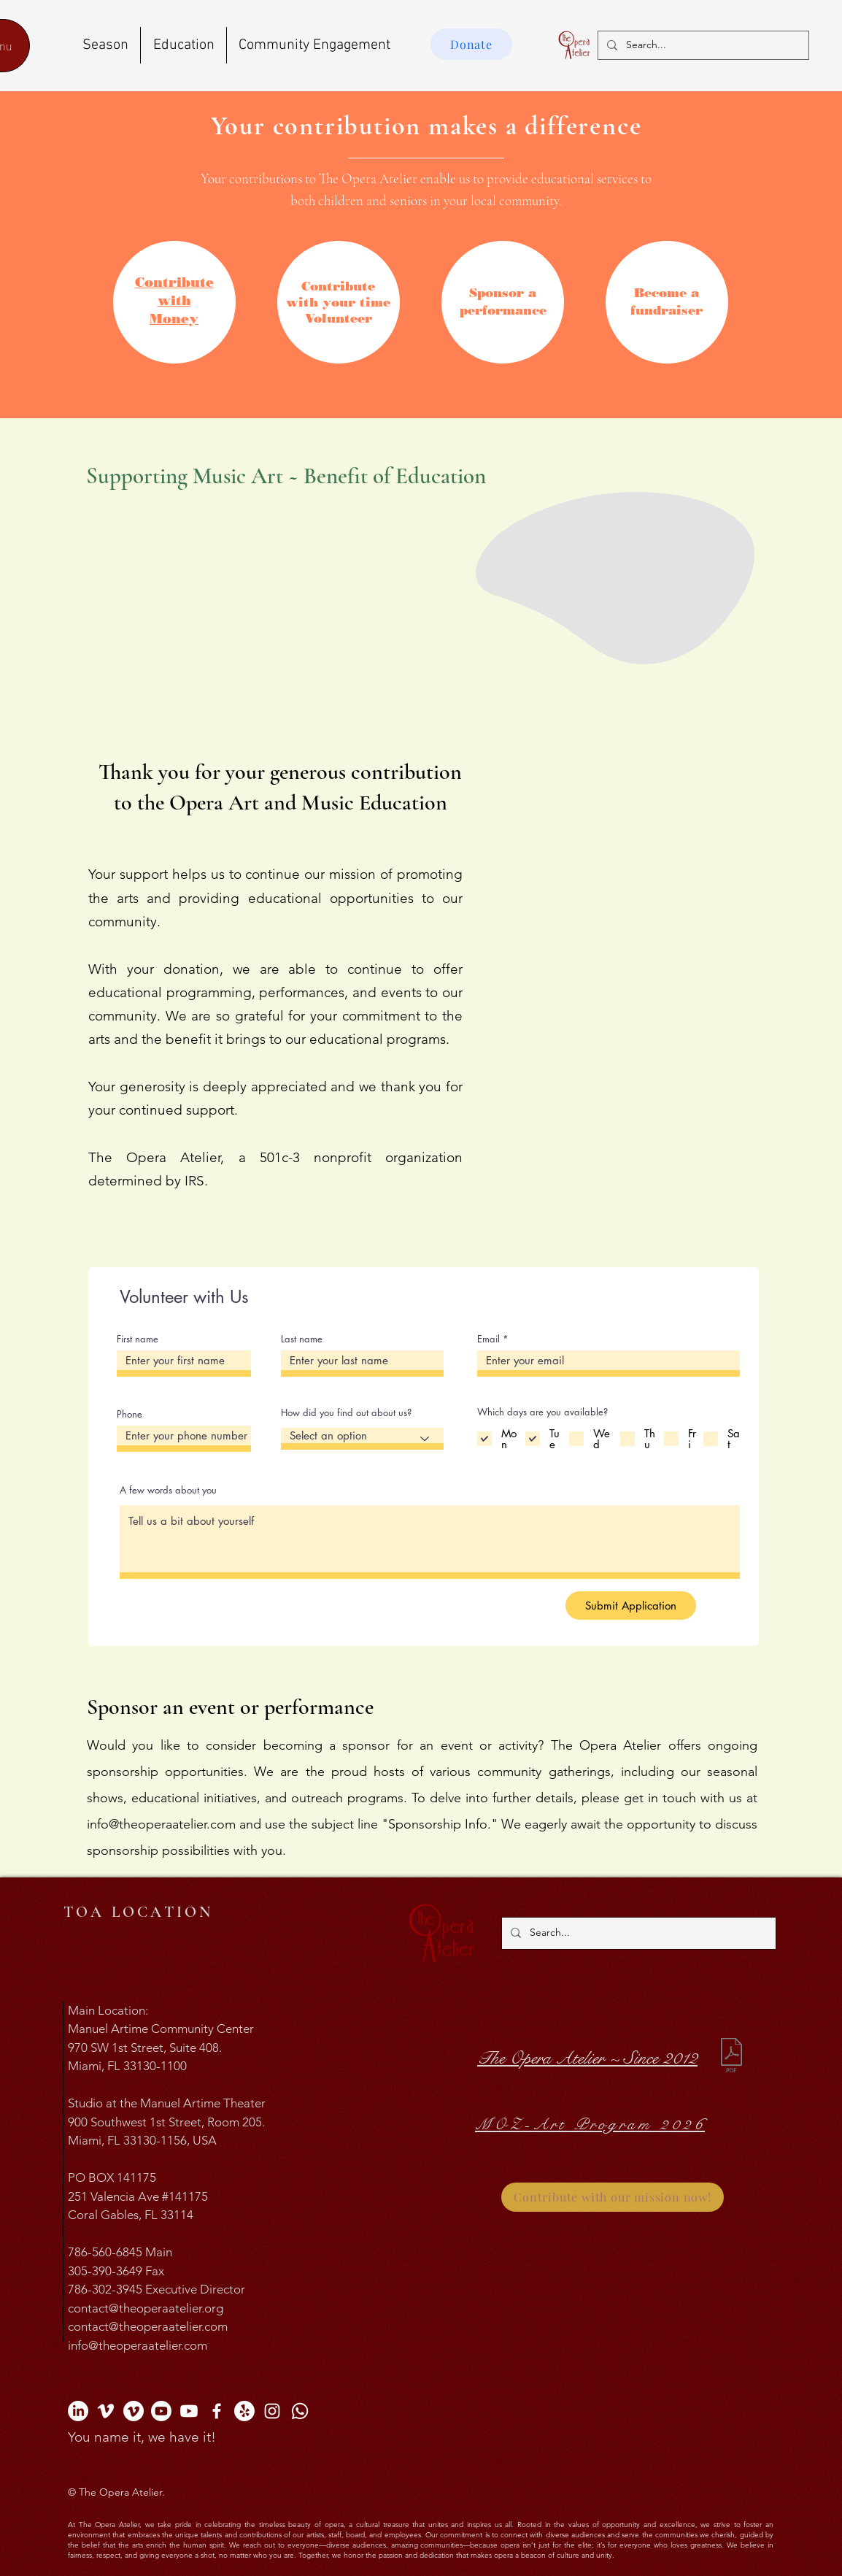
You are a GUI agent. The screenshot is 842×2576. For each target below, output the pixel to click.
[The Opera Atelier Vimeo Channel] (106, 2411)
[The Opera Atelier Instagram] (272, 2411)
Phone (129, 1414)
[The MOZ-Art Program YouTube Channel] (189, 2411)
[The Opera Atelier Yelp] (244, 2411)
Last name (301, 1339)
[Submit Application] (630, 1605)
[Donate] (471, 44)
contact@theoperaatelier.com (148, 2326)
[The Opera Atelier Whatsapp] (300, 2411)
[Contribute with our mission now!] (612, 2197)
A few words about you (168, 1490)
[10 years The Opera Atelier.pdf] (731, 2057)
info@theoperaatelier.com (161, 1824)
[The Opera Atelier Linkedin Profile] (78, 2411)
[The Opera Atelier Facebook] (216, 2411)
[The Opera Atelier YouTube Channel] (161, 2411)
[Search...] (702, 45)
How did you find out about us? (346, 1413)
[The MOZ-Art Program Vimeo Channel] (133, 2411)
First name (137, 1339)
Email (488, 1339)
